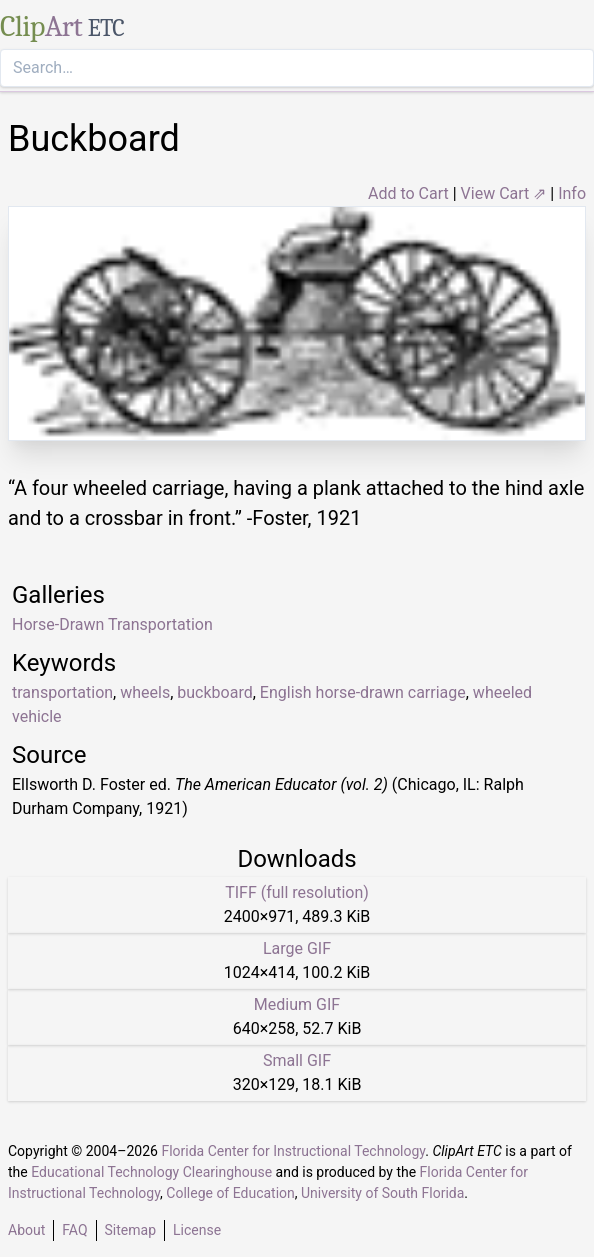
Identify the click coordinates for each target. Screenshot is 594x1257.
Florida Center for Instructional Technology (293, 1151)
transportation (62, 692)
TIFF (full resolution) (297, 892)
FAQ (74, 1230)
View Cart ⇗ (504, 193)
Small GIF (297, 1060)
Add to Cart (408, 193)
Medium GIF (297, 1004)
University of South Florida (382, 1193)
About (26, 1230)
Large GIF (297, 948)
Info (572, 193)
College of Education (230, 1193)
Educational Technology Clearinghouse (151, 1172)
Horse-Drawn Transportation (112, 624)
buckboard (214, 692)
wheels (145, 692)
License (197, 1230)
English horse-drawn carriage (363, 692)
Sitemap (130, 1230)
